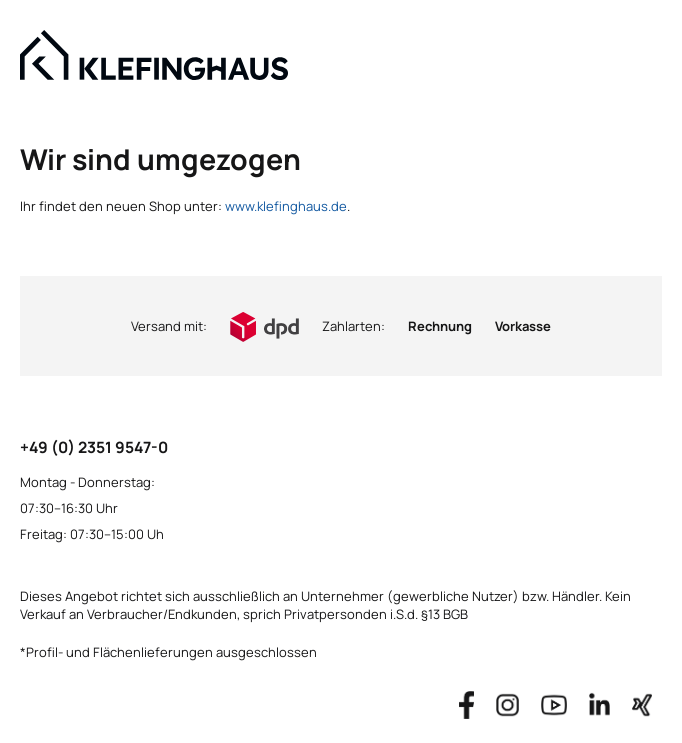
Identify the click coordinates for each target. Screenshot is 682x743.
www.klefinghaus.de (286, 206)
